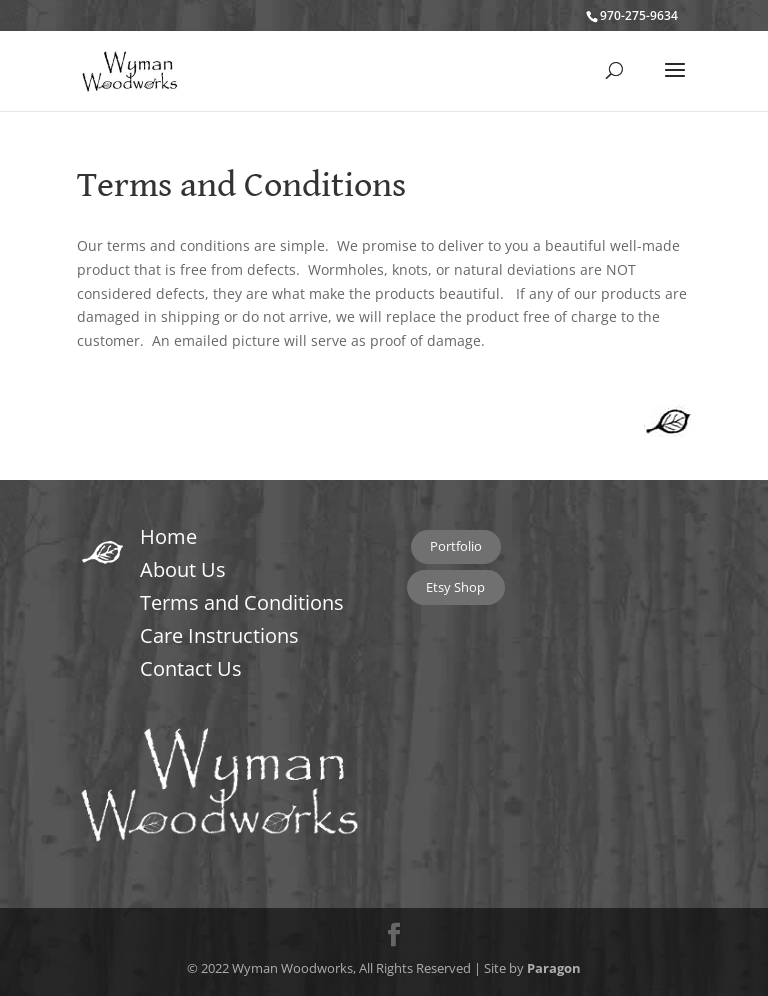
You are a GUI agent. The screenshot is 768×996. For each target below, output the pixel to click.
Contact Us (191, 668)
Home (168, 536)
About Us (183, 569)
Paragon (554, 968)
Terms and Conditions (242, 602)
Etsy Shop (455, 587)
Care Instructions (219, 635)
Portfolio (456, 546)
